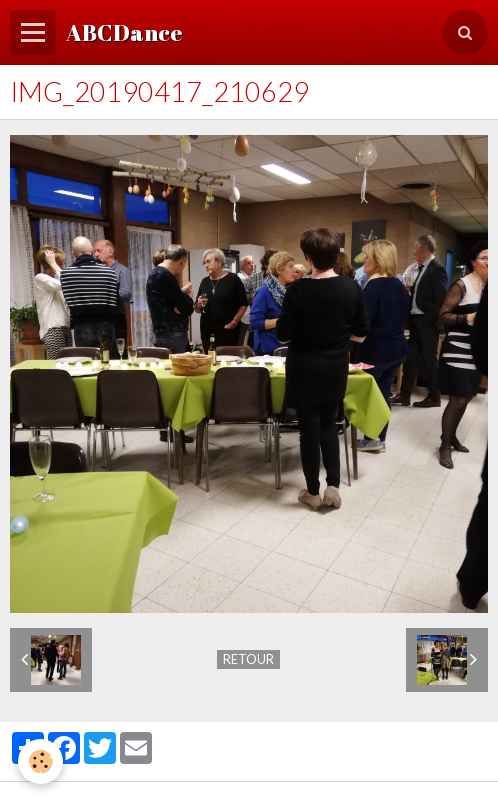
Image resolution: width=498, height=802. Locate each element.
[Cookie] (40, 761)
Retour (248, 659)
